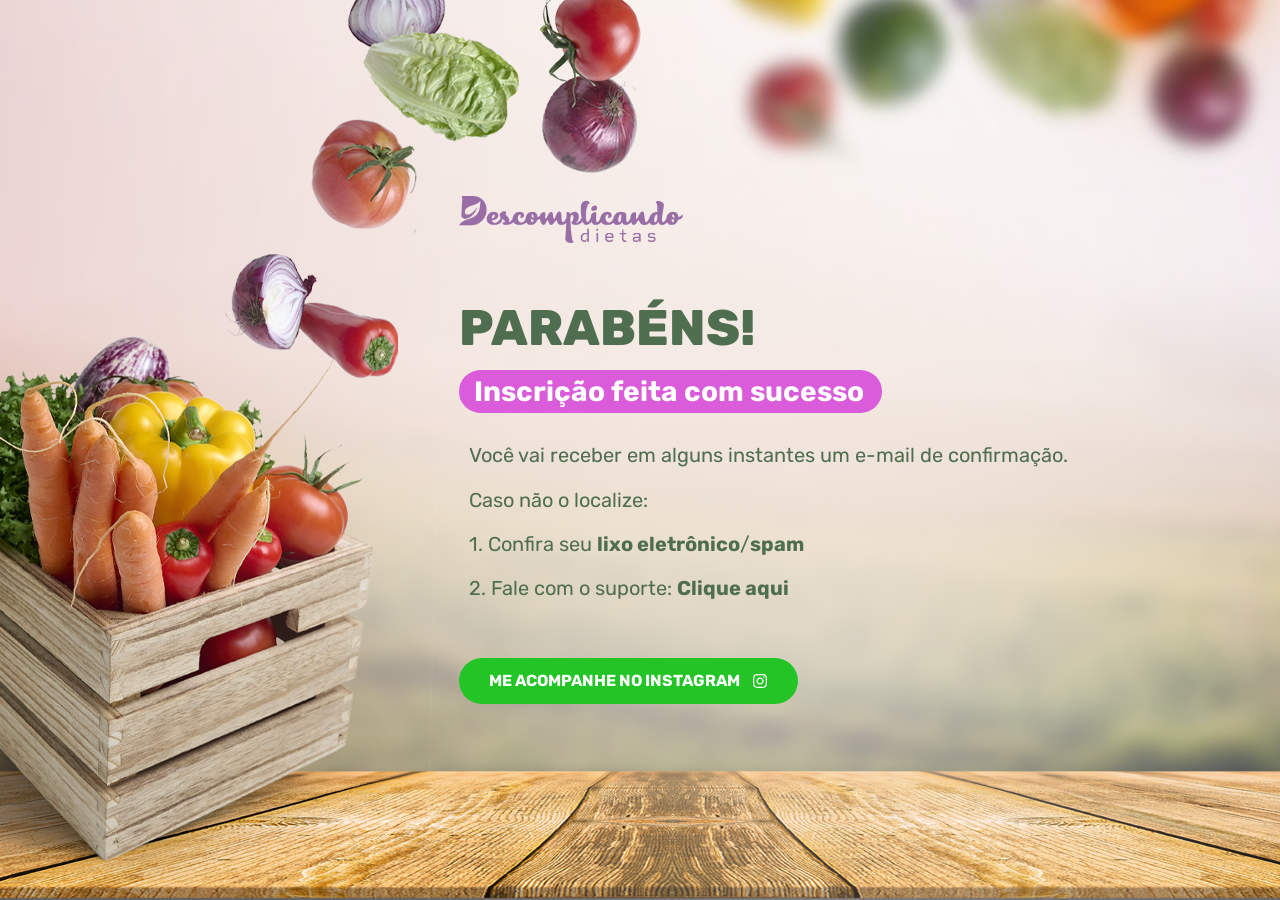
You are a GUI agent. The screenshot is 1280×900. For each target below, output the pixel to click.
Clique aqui (733, 588)
